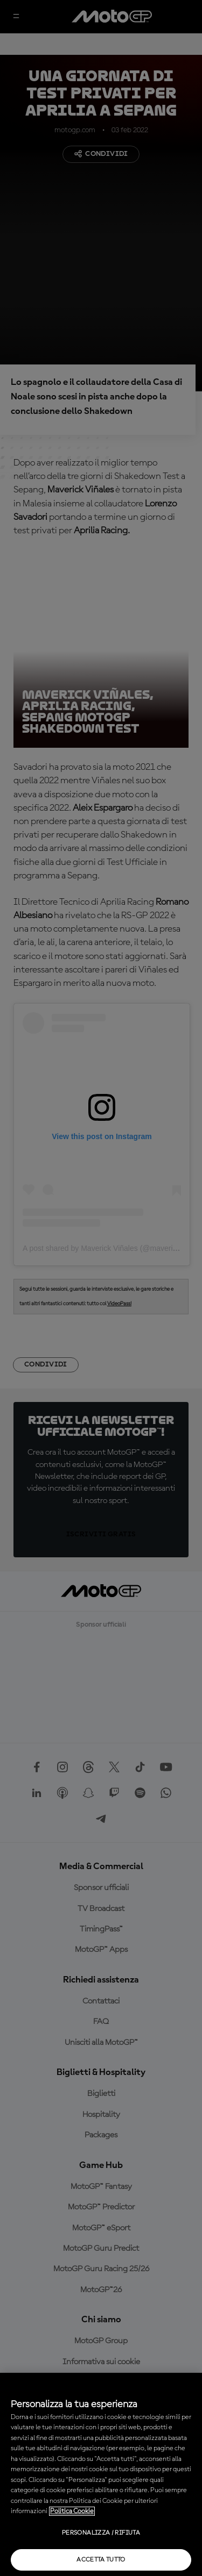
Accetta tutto (101, 2560)
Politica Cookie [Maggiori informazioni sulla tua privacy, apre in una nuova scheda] (72, 2511)
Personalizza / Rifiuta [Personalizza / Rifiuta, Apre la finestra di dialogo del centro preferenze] (101, 2533)
